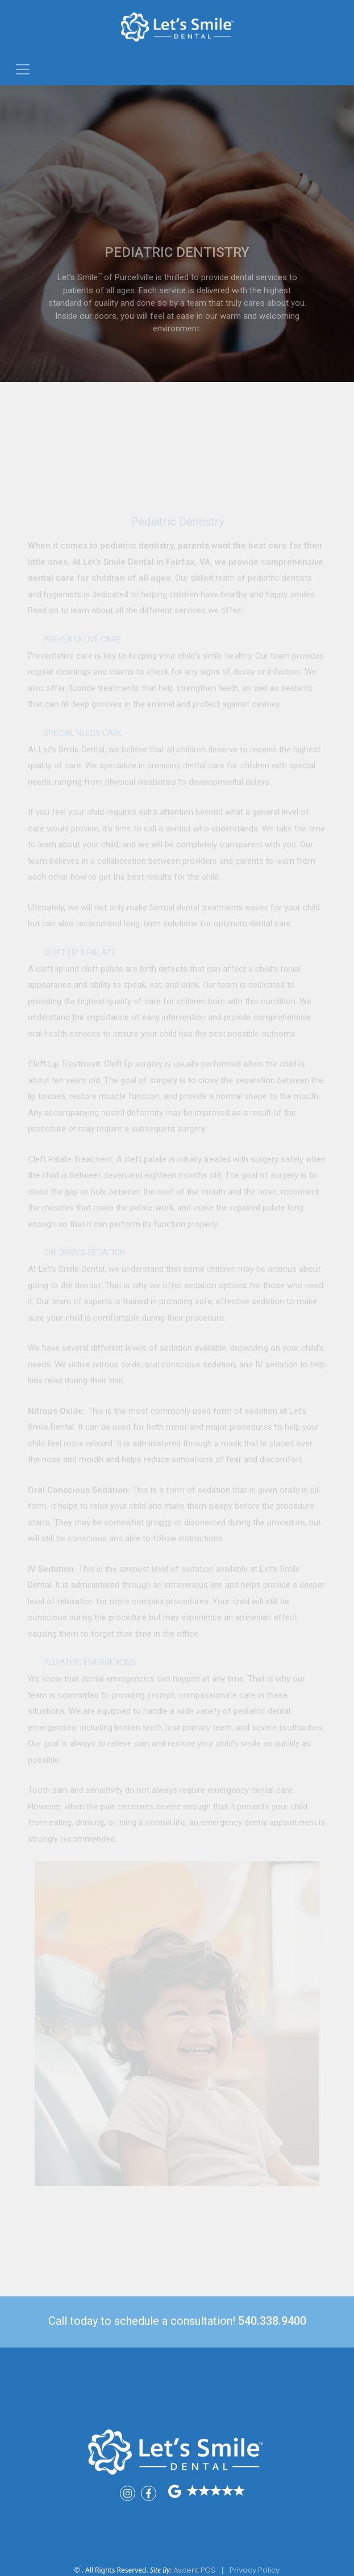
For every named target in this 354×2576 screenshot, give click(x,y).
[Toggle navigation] (23, 69)
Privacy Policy (255, 2570)
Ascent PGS (194, 2570)
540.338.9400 (272, 2321)
